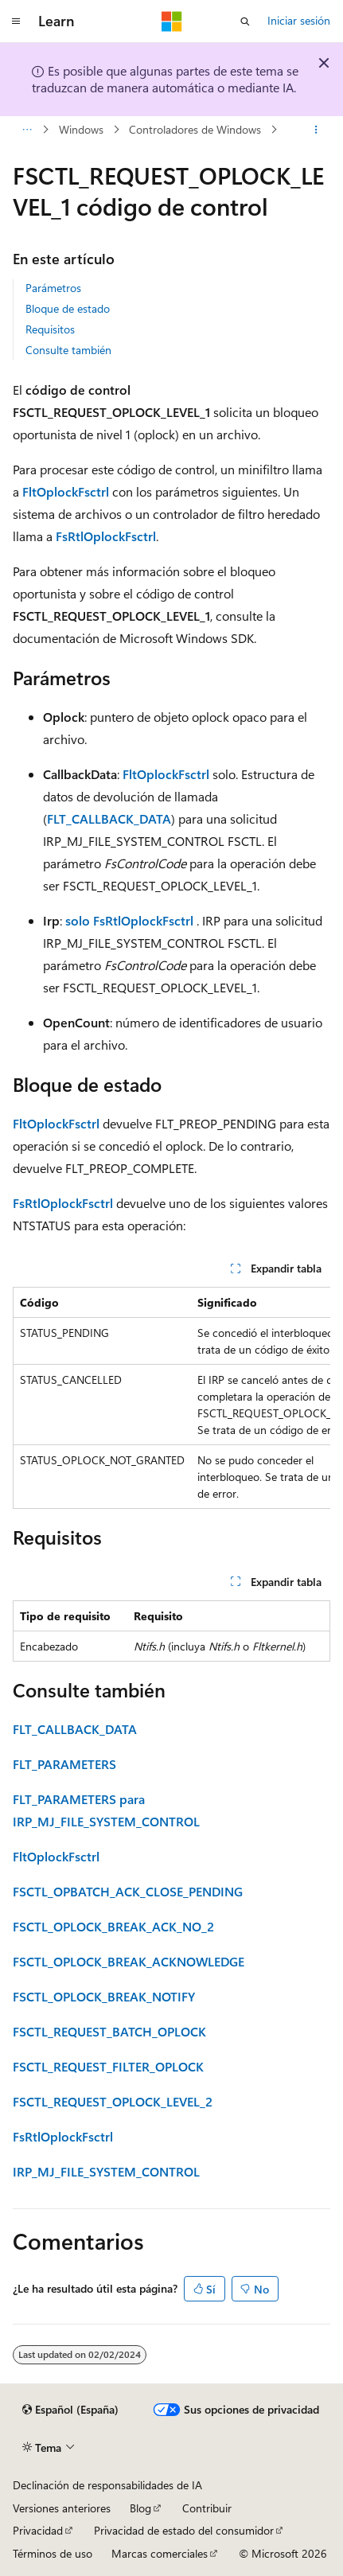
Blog (140, 2508)
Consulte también (68, 349)
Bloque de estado (67, 308)
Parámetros (53, 287)
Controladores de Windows (195, 129)
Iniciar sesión (298, 20)
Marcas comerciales (159, 2553)
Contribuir (207, 2508)
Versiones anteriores (62, 2508)
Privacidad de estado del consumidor (184, 2530)
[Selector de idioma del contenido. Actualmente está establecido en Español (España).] (70, 2409)
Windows (81, 129)
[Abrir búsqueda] (245, 21)
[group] (171, 1398)
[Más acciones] (316, 129)
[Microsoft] (172, 21)
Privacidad (38, 2530)
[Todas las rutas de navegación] (27, 129)
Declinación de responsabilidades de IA (107, 2484)
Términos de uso (52, 2553)
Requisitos (50, 329)
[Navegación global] (16, 21)
